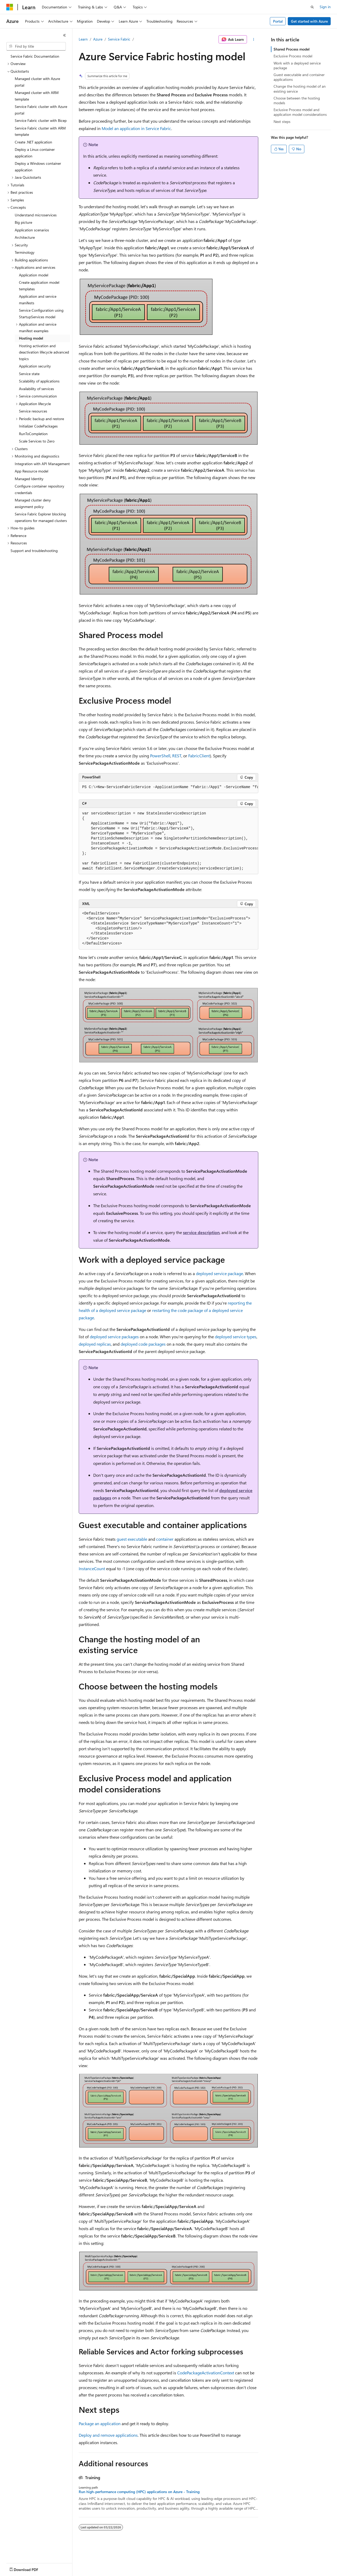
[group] (168, 787)
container (165, 1539)
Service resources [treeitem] (33, 411)
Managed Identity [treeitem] (29, 478)
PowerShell (160, 755)
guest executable (132, 1539)
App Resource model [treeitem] (31, 471)
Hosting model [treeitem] (31, 338)
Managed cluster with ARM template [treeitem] (37, 96)
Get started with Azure (309, 21)
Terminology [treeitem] (24, 252)
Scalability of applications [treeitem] (39, 381)
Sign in (325, 6)
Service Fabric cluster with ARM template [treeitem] (40, 131)
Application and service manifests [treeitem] (37, 299)
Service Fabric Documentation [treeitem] (35, 56)
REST (176, 755)
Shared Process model (292, 49)
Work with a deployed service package (297, 65)
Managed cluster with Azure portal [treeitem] (37, 82)
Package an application (100, 2423)
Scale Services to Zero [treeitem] (36, 441)
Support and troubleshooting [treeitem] (34, 550)
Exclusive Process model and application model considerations (300, 112)
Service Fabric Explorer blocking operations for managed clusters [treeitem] (41, 517)
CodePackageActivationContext (205, 2372)
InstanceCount (92, 1568)
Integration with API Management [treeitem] (42, 463)
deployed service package (219, 1273)
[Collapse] (64, 35)
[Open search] (312, 7)
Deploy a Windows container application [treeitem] (38, 166)
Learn (83, 39)
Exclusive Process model (293, 55)
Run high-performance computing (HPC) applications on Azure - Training (139, 2491)
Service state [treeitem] (29, 373)
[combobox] (36, 46)
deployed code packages (143, 1344)
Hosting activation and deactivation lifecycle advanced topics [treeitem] (44, 352)
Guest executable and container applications (299, 77)
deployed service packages (114, 1336)
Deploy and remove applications (108, 2435)
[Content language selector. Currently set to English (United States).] (30, 2568)
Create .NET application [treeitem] (33, 142)
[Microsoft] (9, 7)
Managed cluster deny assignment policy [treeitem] (33, 503)
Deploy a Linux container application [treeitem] (35, 152)
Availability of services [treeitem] (36, 388)
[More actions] (253, 39)
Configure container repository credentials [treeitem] (39, 489)
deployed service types (235, 1336)
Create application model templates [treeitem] (39, 285)
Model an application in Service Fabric (136, 128)
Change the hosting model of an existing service (300, 88)
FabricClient (199, 755)
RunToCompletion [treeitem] (33, 433)
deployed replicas (95, 1344)
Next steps (282, 121)
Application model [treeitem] (33, 274)
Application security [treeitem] (35, 366)
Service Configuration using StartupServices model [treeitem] (41, 313)
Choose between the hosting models (297, 100)
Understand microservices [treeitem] (36, 214)
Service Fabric (119, 39)
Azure (97, 39)
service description (201, 1232)
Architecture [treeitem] (25, 237)
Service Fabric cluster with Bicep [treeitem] (41, 120)
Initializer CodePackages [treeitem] (38, 426)
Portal (278, 21)
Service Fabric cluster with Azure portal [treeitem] (41, 110)
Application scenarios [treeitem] (32, 229)
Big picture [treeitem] (23, 222)
